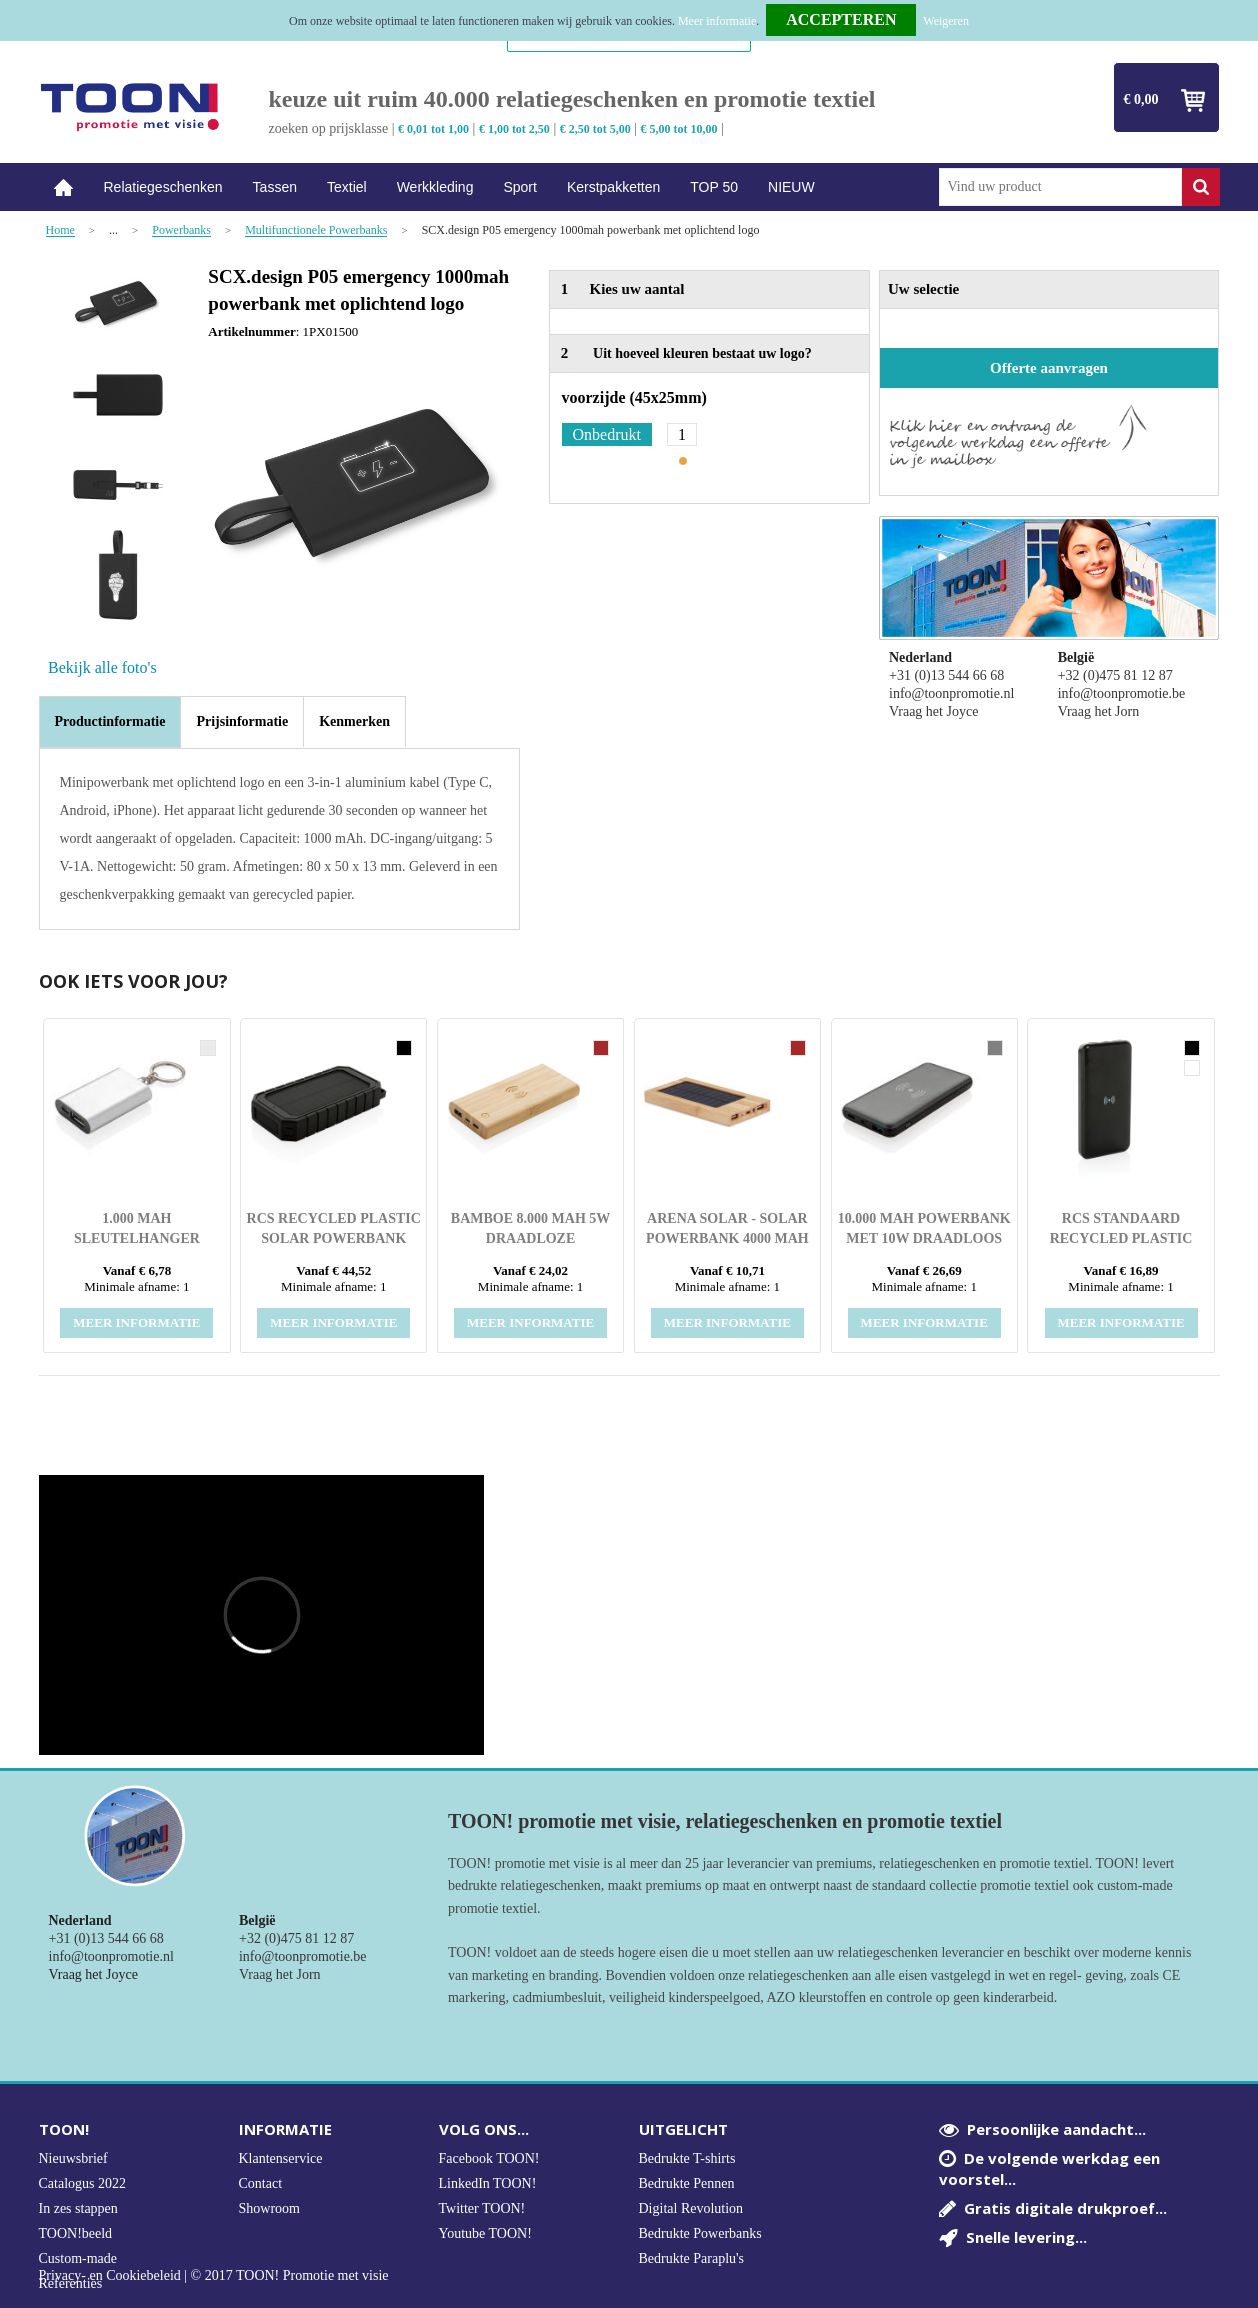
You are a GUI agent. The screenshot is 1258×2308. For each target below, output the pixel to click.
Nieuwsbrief (73, 2158)
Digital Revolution (691, 2208)
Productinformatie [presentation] (110, 721)
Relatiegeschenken (163, 187)
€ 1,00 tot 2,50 (514, 129)
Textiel (347, 187)
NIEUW (791, 187)
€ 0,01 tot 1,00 (433, 129)
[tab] (110, 722)
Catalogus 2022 (83, 2183)
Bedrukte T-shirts (687, 2158)
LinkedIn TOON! (488, 2183)
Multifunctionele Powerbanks (316, 230)
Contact (261, 2183)
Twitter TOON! (482, 2208)
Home (64, 187)
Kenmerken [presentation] (354, 721)
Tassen (275, 187)
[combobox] (1060, 187)
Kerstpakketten (613, 187)
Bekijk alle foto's (102, 667)
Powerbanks (181, 230)
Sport (519, 187)
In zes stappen (78, 2208)
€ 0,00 (1141, 99)
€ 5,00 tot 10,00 (679, 129)
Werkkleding (435, 187)
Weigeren (946, 21)
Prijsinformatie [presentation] (242, 721)
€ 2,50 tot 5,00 (595, 129)
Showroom (269, 2208)
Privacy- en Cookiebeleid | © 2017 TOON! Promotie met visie (214, 2276)
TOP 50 (714, 187)
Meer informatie (717, 21)
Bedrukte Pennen (687, 2183)
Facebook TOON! (489, 2158)
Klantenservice (281, 2158)
